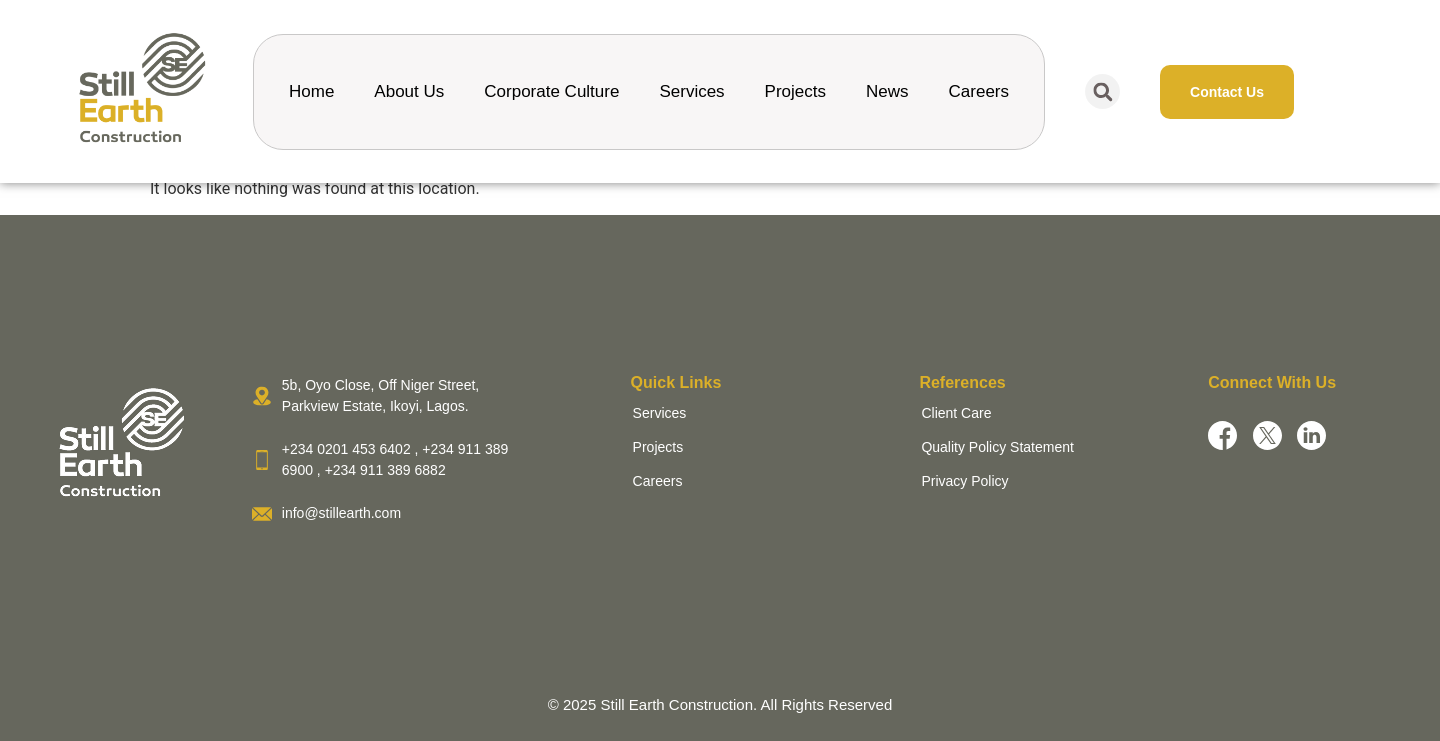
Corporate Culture (551, 91)
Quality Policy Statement (997, 447)
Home (311, 91)
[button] (1102, 91)
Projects (795, 91)
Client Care (956, 413)
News (887, 91)
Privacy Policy (964, 481)
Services (691, 91)
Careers (979, 91)
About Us (409, 91)
